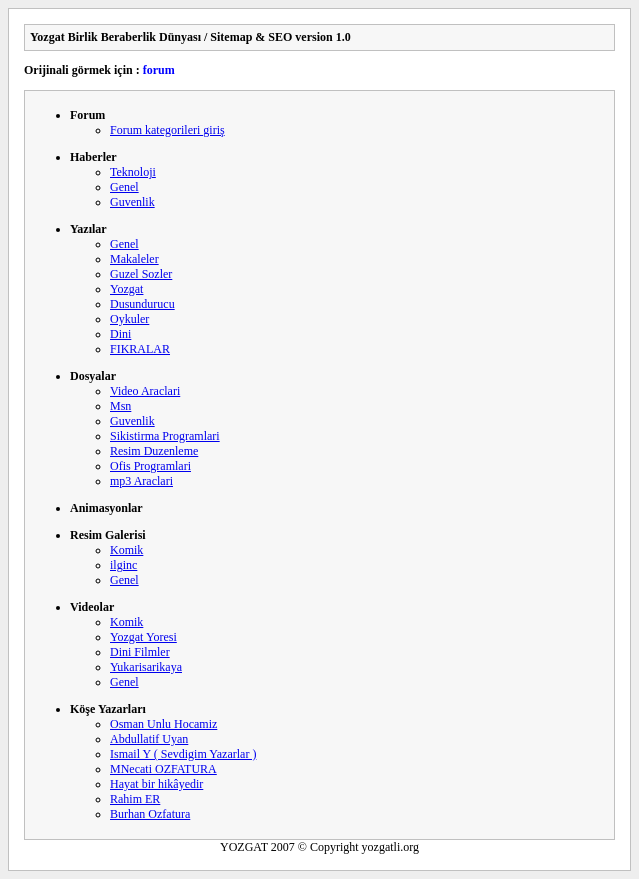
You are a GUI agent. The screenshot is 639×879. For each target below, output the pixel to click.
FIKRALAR (140, 349)
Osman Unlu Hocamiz (163, 724)
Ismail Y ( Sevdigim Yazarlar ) (183, 754)
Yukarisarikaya (146, 667)
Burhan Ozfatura (150, 814)
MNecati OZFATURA (163, 769)
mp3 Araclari (141, 481)
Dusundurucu (142, 304)
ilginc (123, 565)
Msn (120, 406)
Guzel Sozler (141, 274)
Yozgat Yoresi (143, 637)
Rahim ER (135, 799)
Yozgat (126, 289)
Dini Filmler (140, 652)
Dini (120, 334)
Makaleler (134, 259)
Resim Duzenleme (154, 451)
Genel (124, 187)
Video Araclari (145, 391)
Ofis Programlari (150, 466)
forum (159, 70)
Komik (126, 550)
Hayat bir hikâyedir (156, 784)
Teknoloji (133, 172)
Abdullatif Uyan (149, 739)
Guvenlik (132, 202)
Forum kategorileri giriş (167, 130)
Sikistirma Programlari (165, 436)
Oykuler (129, 319)
